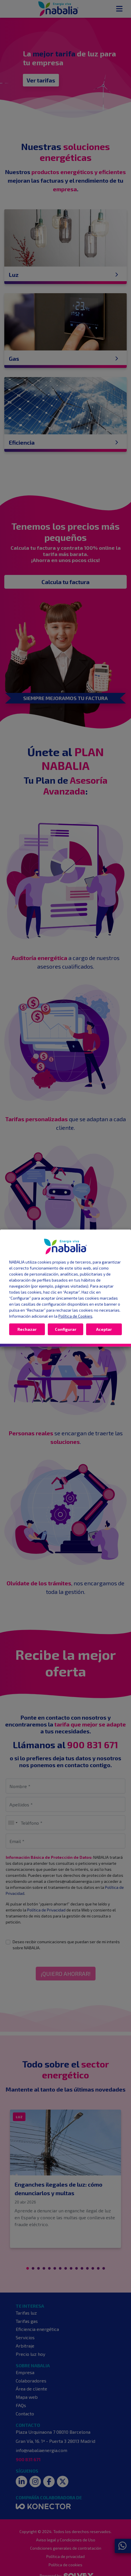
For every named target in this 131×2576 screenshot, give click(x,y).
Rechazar (27, 1329)
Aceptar (104, 1329)
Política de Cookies (75, 1316)
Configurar (65, 1329)
